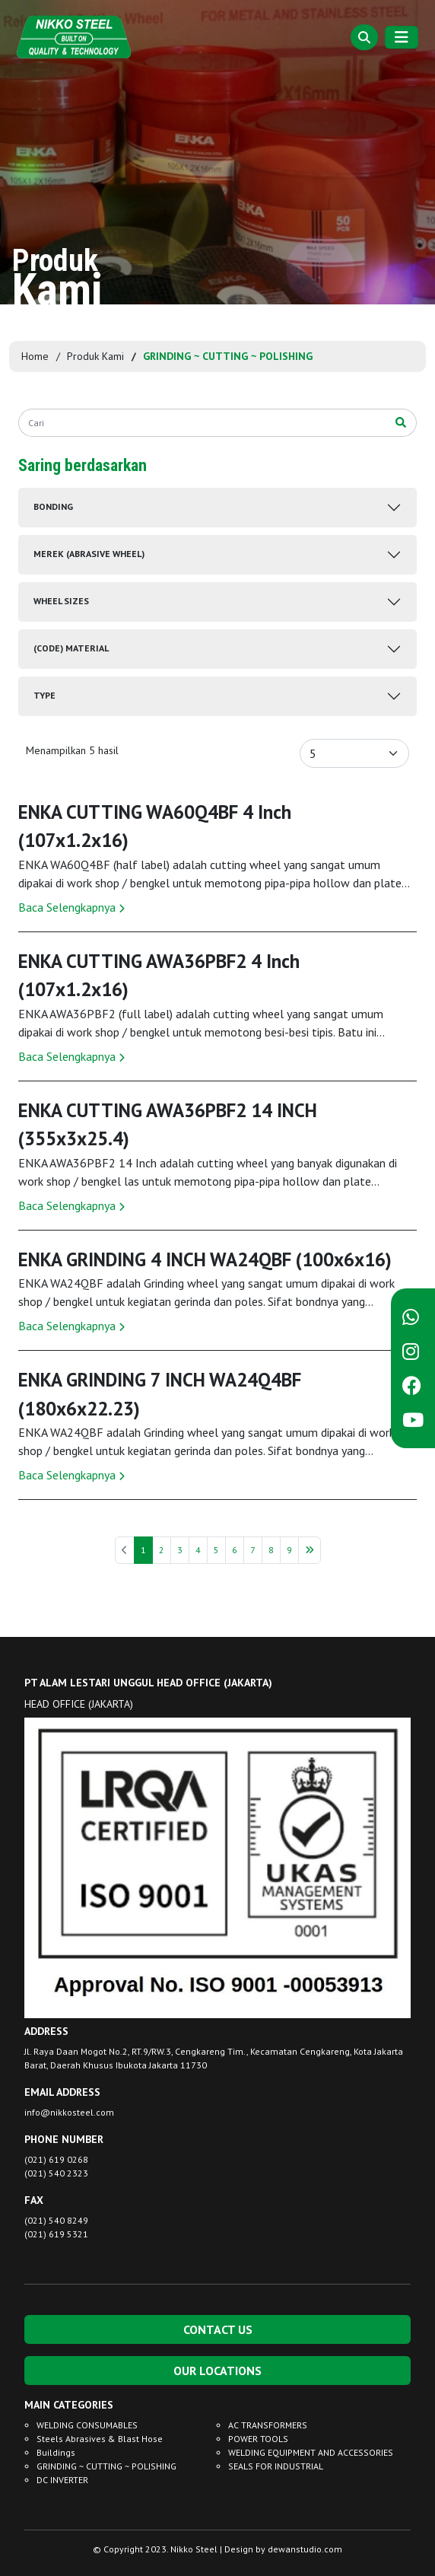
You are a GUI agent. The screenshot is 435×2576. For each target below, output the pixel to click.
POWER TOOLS (258, 2438)
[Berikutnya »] (309, 1550)
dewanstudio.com (305, 2549)
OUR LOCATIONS (217, 2370)
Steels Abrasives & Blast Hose (100, 2438)
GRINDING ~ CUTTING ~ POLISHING (106, 2466)
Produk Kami (95, 356)
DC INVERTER (62, 2479)
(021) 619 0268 (56, 2159)
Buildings (56, 2452)
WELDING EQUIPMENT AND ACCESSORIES (310, 2452)
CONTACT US (217, 2329)
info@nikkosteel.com (69, 2112)
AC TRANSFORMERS (267, 2425)
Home (35, 356)
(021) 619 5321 (56, 2234)
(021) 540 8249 (56, 2220)
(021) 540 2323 (56, 2173)
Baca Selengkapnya (71, 907)
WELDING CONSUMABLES (87, 2425)
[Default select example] (354, 753)
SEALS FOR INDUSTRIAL (275, 2466)
